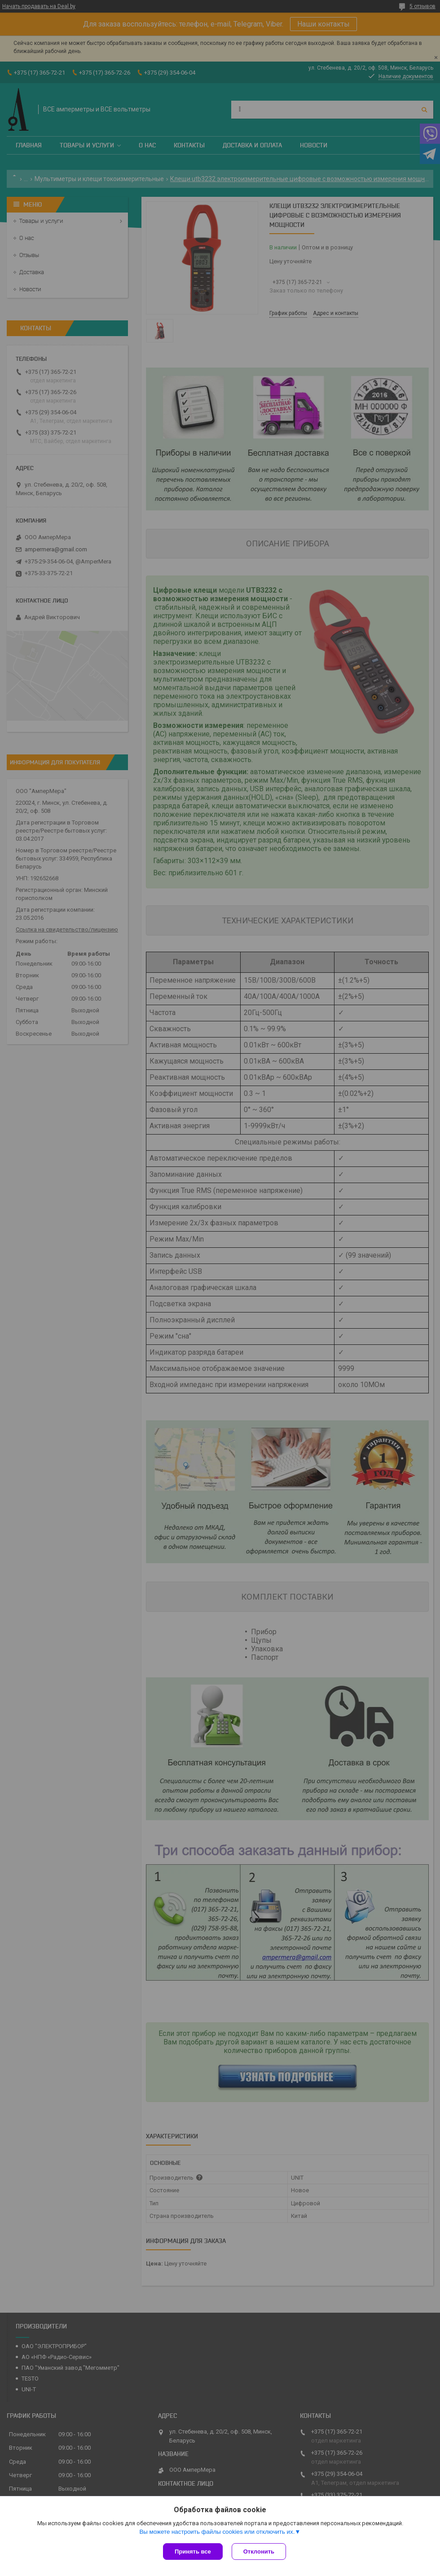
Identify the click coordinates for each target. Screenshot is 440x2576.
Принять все (193, 2551)
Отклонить (258, 2551)
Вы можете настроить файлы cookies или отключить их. (217, 2531)
